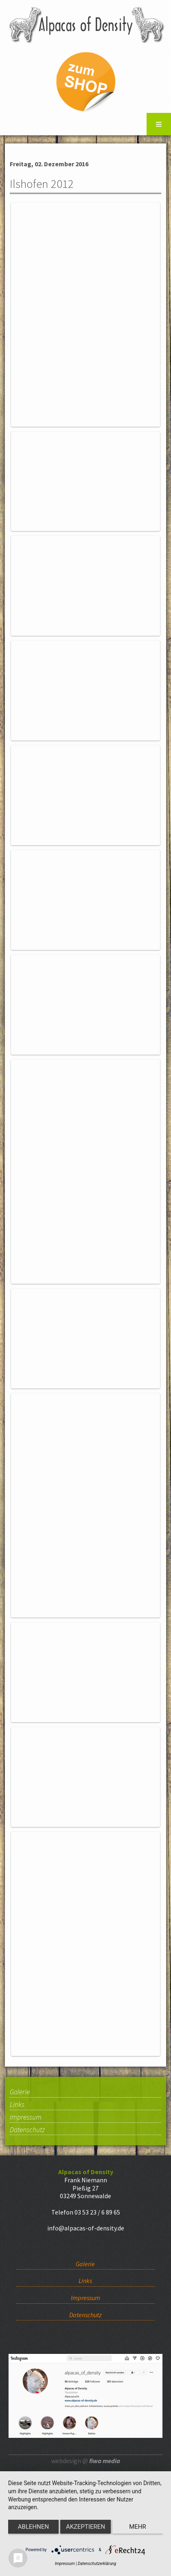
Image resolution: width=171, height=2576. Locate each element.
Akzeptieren (85, 2526)
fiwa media (104, 2461)
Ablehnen (33, 2526)
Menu (159, 124)
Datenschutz (27, 2130)
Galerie (20, 2092)
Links (17, 2105)
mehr (137, 2526)
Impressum (26, 2117)
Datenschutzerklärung (97, 2563)
